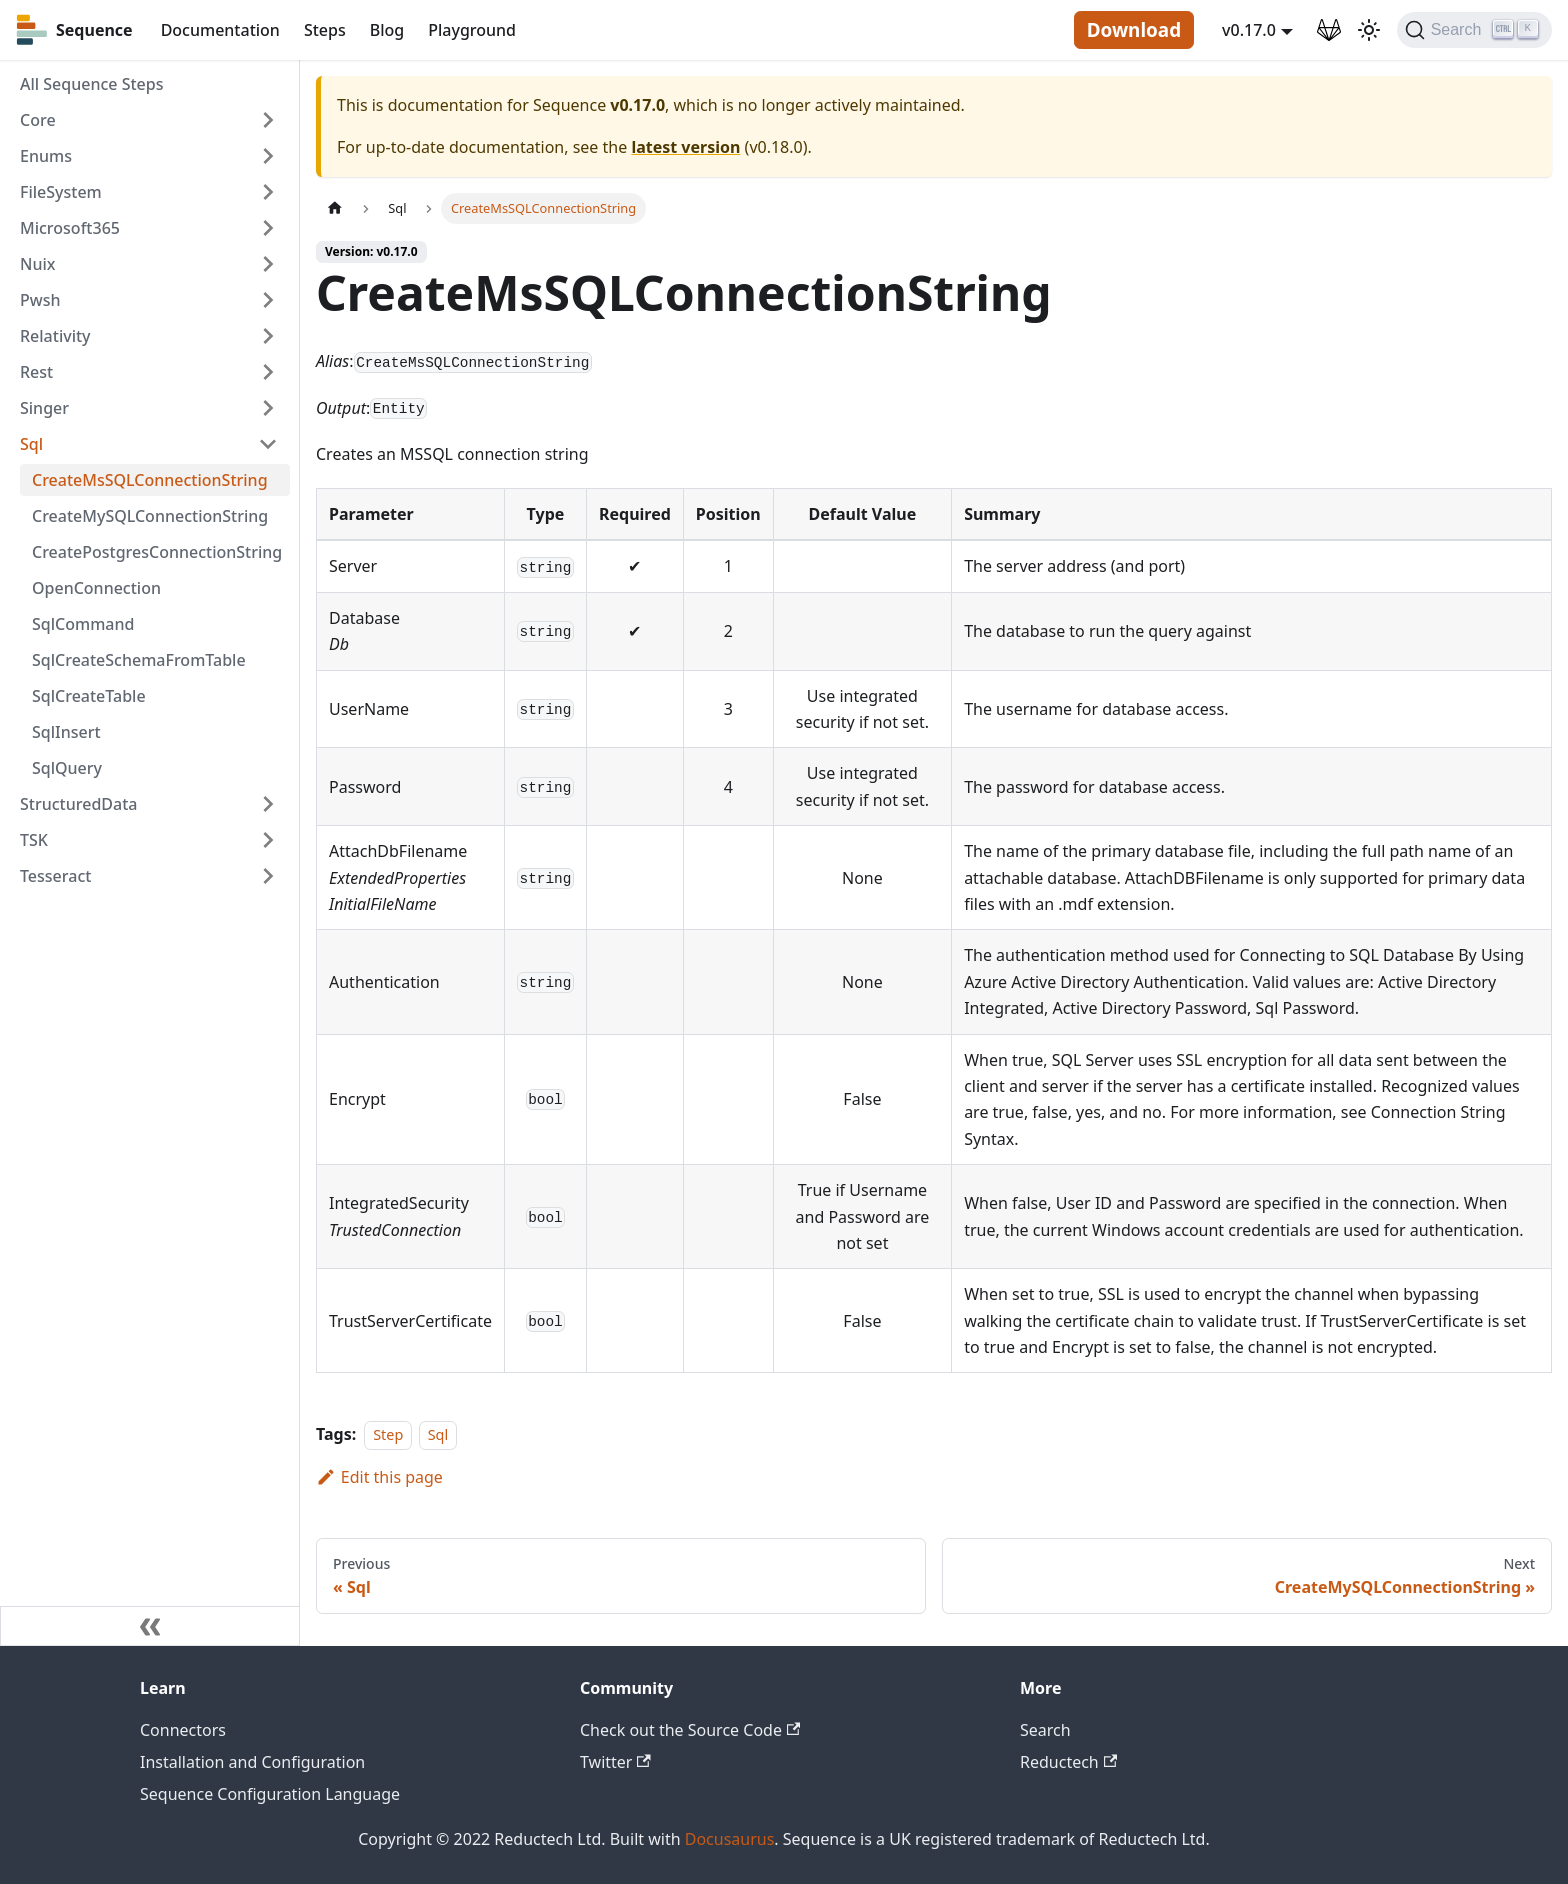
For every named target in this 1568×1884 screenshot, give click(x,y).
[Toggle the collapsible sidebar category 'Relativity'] (268, 336)
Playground (472, 30)
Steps (325, 30)
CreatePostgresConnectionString (157, 552)
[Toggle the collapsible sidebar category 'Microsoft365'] (268, 228)
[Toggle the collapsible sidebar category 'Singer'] (268, 408)
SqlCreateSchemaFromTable (139, 660)
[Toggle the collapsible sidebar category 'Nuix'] (268, 264)
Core (38, 120)
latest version (685, 147)
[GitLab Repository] (1329, 30)
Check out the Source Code (690, 1730)
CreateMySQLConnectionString (150, 516)
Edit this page (379, 1477)
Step (388, 1434)
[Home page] (335, 208)
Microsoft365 (70, 228)
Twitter (615, 1762)
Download (1134, 30)
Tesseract (55, 876)
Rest (36, 372)
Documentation (220, 30)
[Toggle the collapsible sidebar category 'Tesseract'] (268, 876)
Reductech (1068, 1762)
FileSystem (61, 192)
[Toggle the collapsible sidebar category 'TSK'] (268, 840)
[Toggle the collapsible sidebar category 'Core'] (268, 120)
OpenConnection (96, 588)
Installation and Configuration (252, 1762)
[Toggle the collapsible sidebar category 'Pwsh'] (268, 300)
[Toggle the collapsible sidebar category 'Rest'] (268, 372)
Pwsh (40, 300)
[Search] (1474, 30)
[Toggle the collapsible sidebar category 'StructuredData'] (268, 804)
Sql (31, 444)
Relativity (55, 336)
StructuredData (78, 804)
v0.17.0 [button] (1249, 30)
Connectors (183, 1730)
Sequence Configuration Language (270, 1794)
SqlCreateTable (89, 696)
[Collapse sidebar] (150, 1626)
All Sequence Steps (91, 84)
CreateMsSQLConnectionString (150, 480)
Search (1045, 1730)
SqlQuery (67, 768)
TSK (34, 840)
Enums (46, 156)
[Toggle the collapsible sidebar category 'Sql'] (268, 444)
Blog (387, 30)
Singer (44, 408)
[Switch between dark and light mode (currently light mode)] (1369, 30)
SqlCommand (83, 624)
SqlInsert (66, 732)
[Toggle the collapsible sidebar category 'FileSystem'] (268, 192)
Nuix (37, 264)
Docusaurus (730, 1839)
